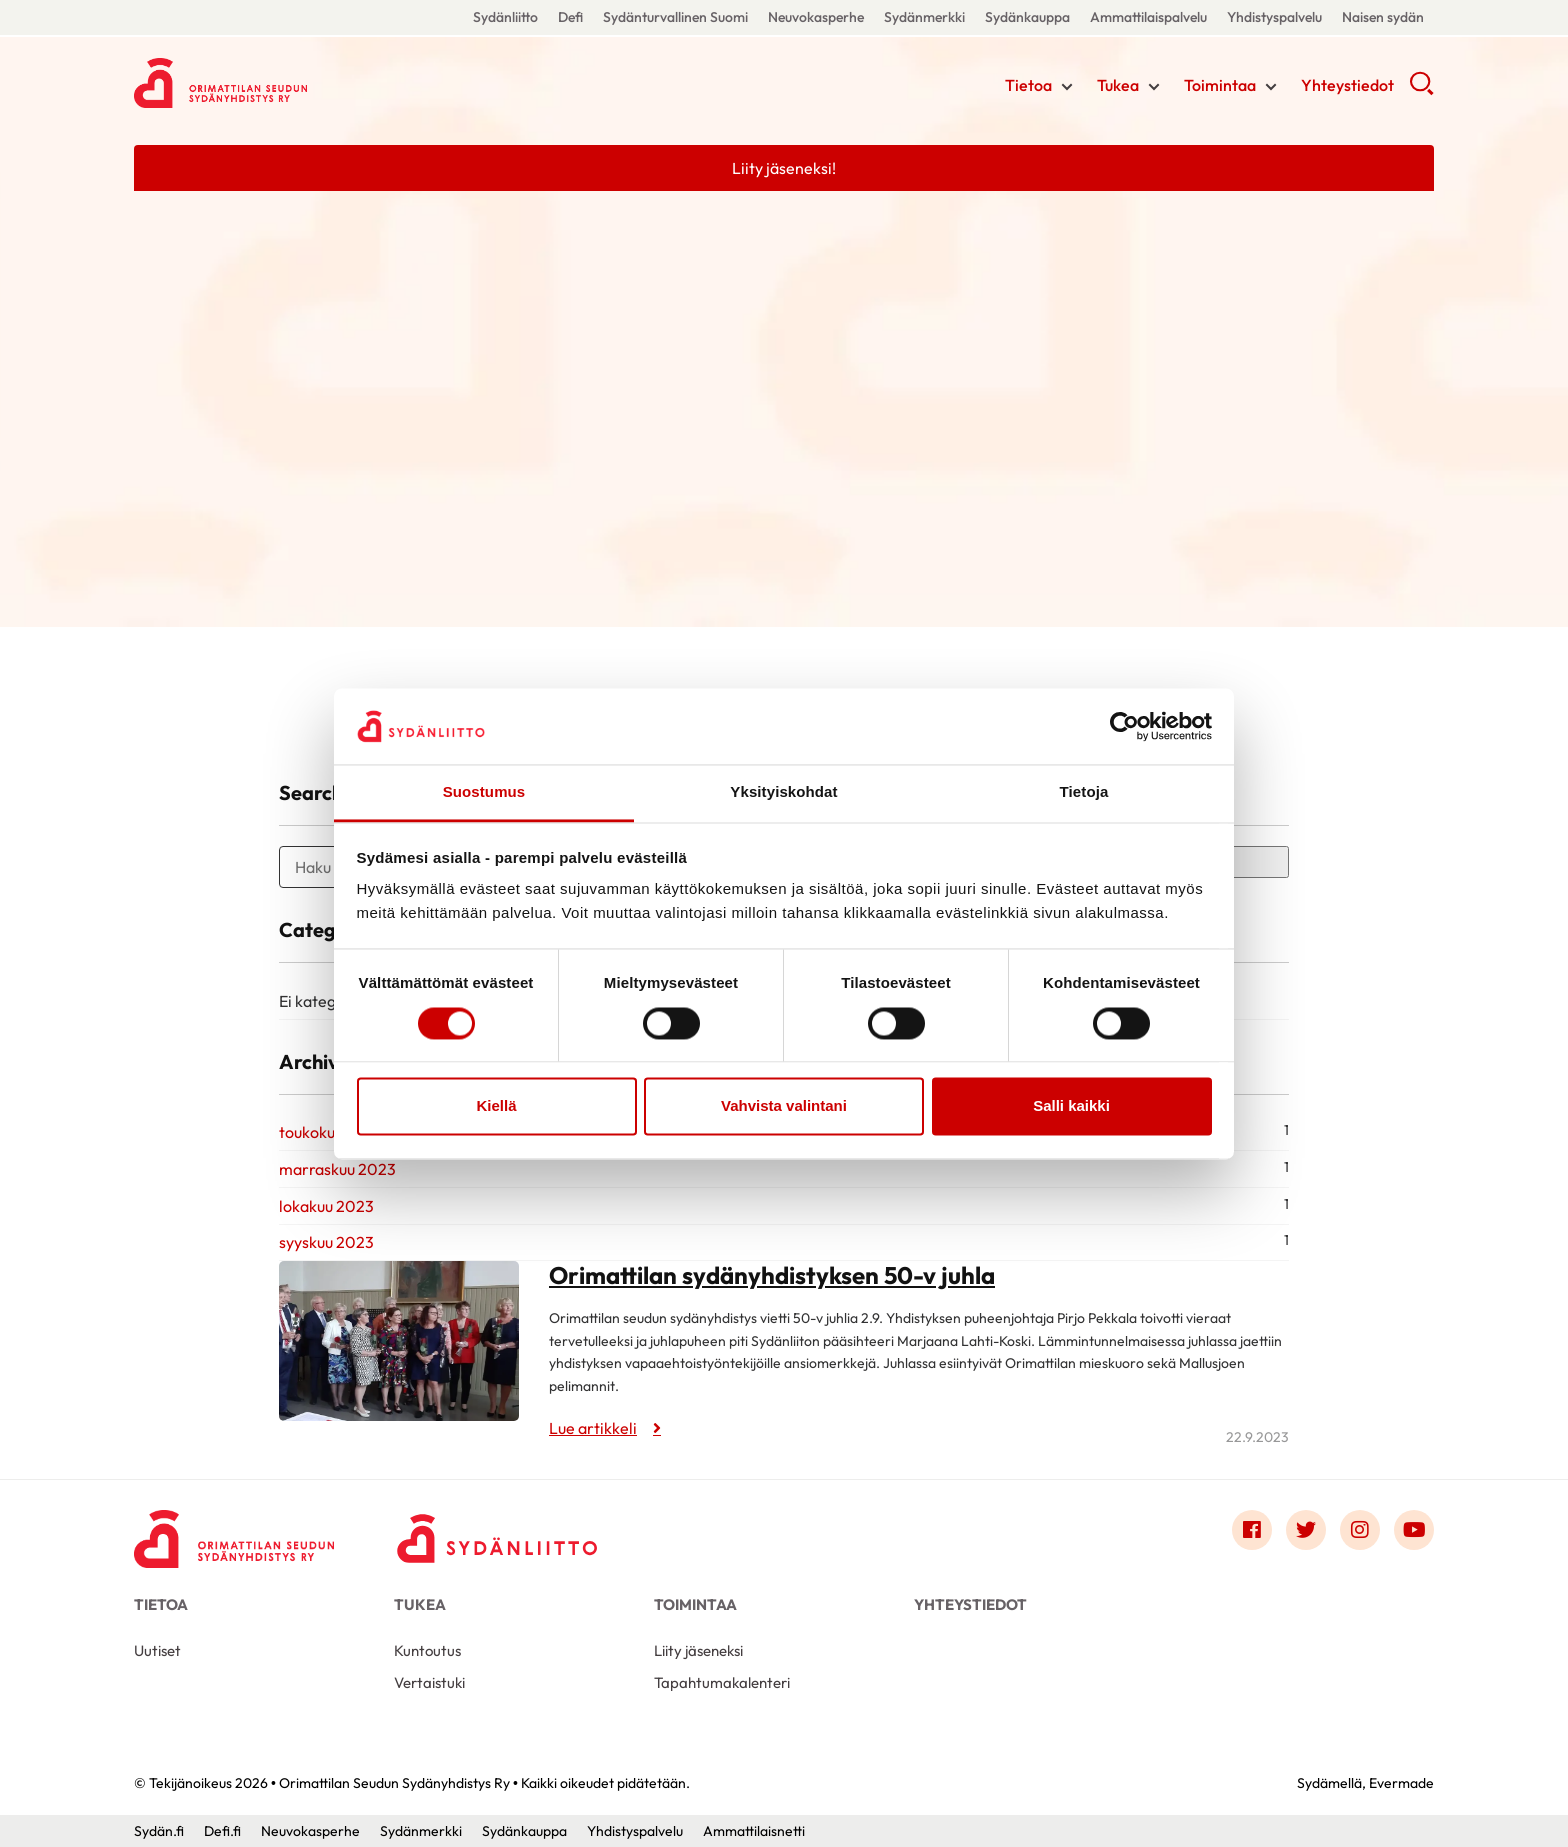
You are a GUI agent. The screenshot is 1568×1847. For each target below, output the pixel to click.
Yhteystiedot (1347, 85)
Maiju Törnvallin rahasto (714, 675)
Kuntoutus (427, 1650)
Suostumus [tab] (484, 792)
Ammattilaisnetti (754, 1831)
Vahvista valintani (784, 1106)
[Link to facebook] (1252, 1530)
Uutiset (157, 1650)
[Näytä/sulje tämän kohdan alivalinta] (1067, 87)
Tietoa (1028, 85)
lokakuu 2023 (326, 1206)
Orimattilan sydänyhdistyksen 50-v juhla (772, 1275)
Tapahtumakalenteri (722, 1682)
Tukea (1118, 85)
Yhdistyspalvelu (1274, 17)
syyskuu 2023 (326, 1242)
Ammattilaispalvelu (1148, 17)
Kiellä (496, 1106)
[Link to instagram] (1360, 1530)
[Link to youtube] (1414, 1530)
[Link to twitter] (1306, 1530)
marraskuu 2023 (337, 1169)
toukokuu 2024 (332, 1132)
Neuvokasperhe (816, 17)
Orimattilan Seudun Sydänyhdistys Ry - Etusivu (294, 83)
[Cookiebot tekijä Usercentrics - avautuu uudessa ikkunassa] (1124, 726)
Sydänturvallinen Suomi (675, 17)
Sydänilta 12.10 (1128, 675)
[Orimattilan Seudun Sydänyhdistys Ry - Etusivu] (234, 1535)
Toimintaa (1220, 85)
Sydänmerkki (924, 17)
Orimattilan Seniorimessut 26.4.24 (304, 675)
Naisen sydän (1383, 17)
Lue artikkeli (158, 708)
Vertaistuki (429, 1682)
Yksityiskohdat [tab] (783, 792)
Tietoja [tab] (1084, 792)
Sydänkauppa (1027, 17)
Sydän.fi (159, 1831)
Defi (570, 17)
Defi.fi (222, 1831)
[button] (1421, 90)
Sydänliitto (505, 17)
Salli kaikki (1071, 1106)
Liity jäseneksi (698, 1650)
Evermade (1401, 1783)
